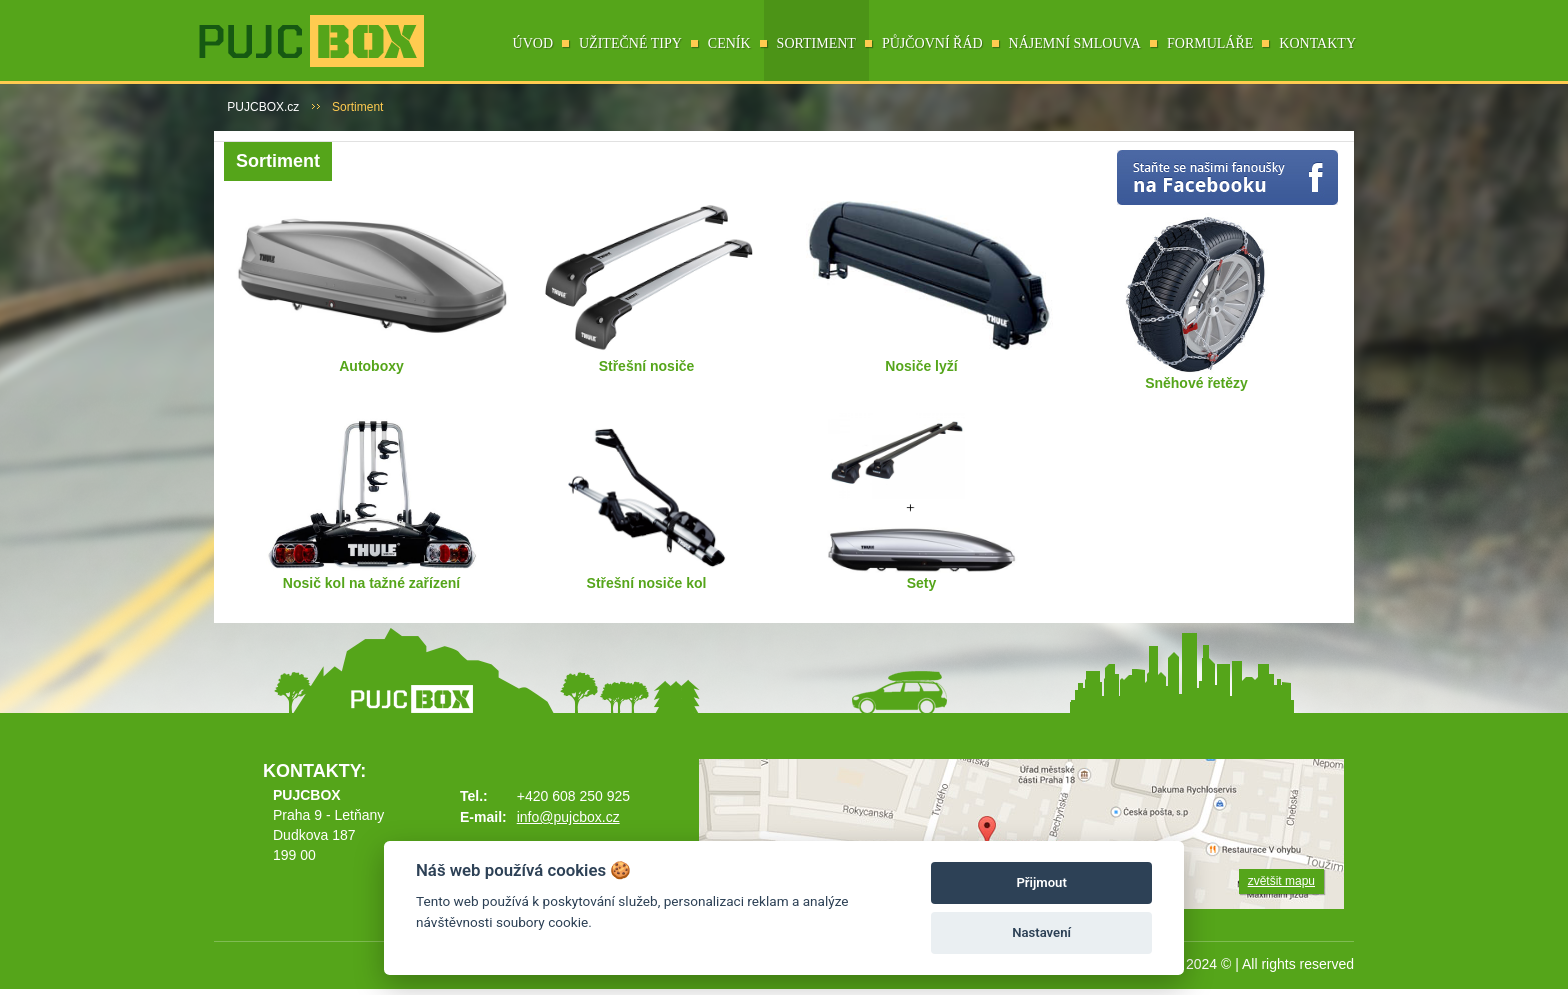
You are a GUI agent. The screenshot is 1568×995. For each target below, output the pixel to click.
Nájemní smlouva (1075, 43)
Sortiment (816, 43)
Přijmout (1041, 882)
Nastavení (1041, 932)
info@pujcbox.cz (568, 817)
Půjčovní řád (932, 43)
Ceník (729, 43)
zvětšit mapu (1281, 881)
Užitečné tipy (630, 43)
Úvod (533, 43)
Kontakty (1317, 43)
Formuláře (1210, 43)
